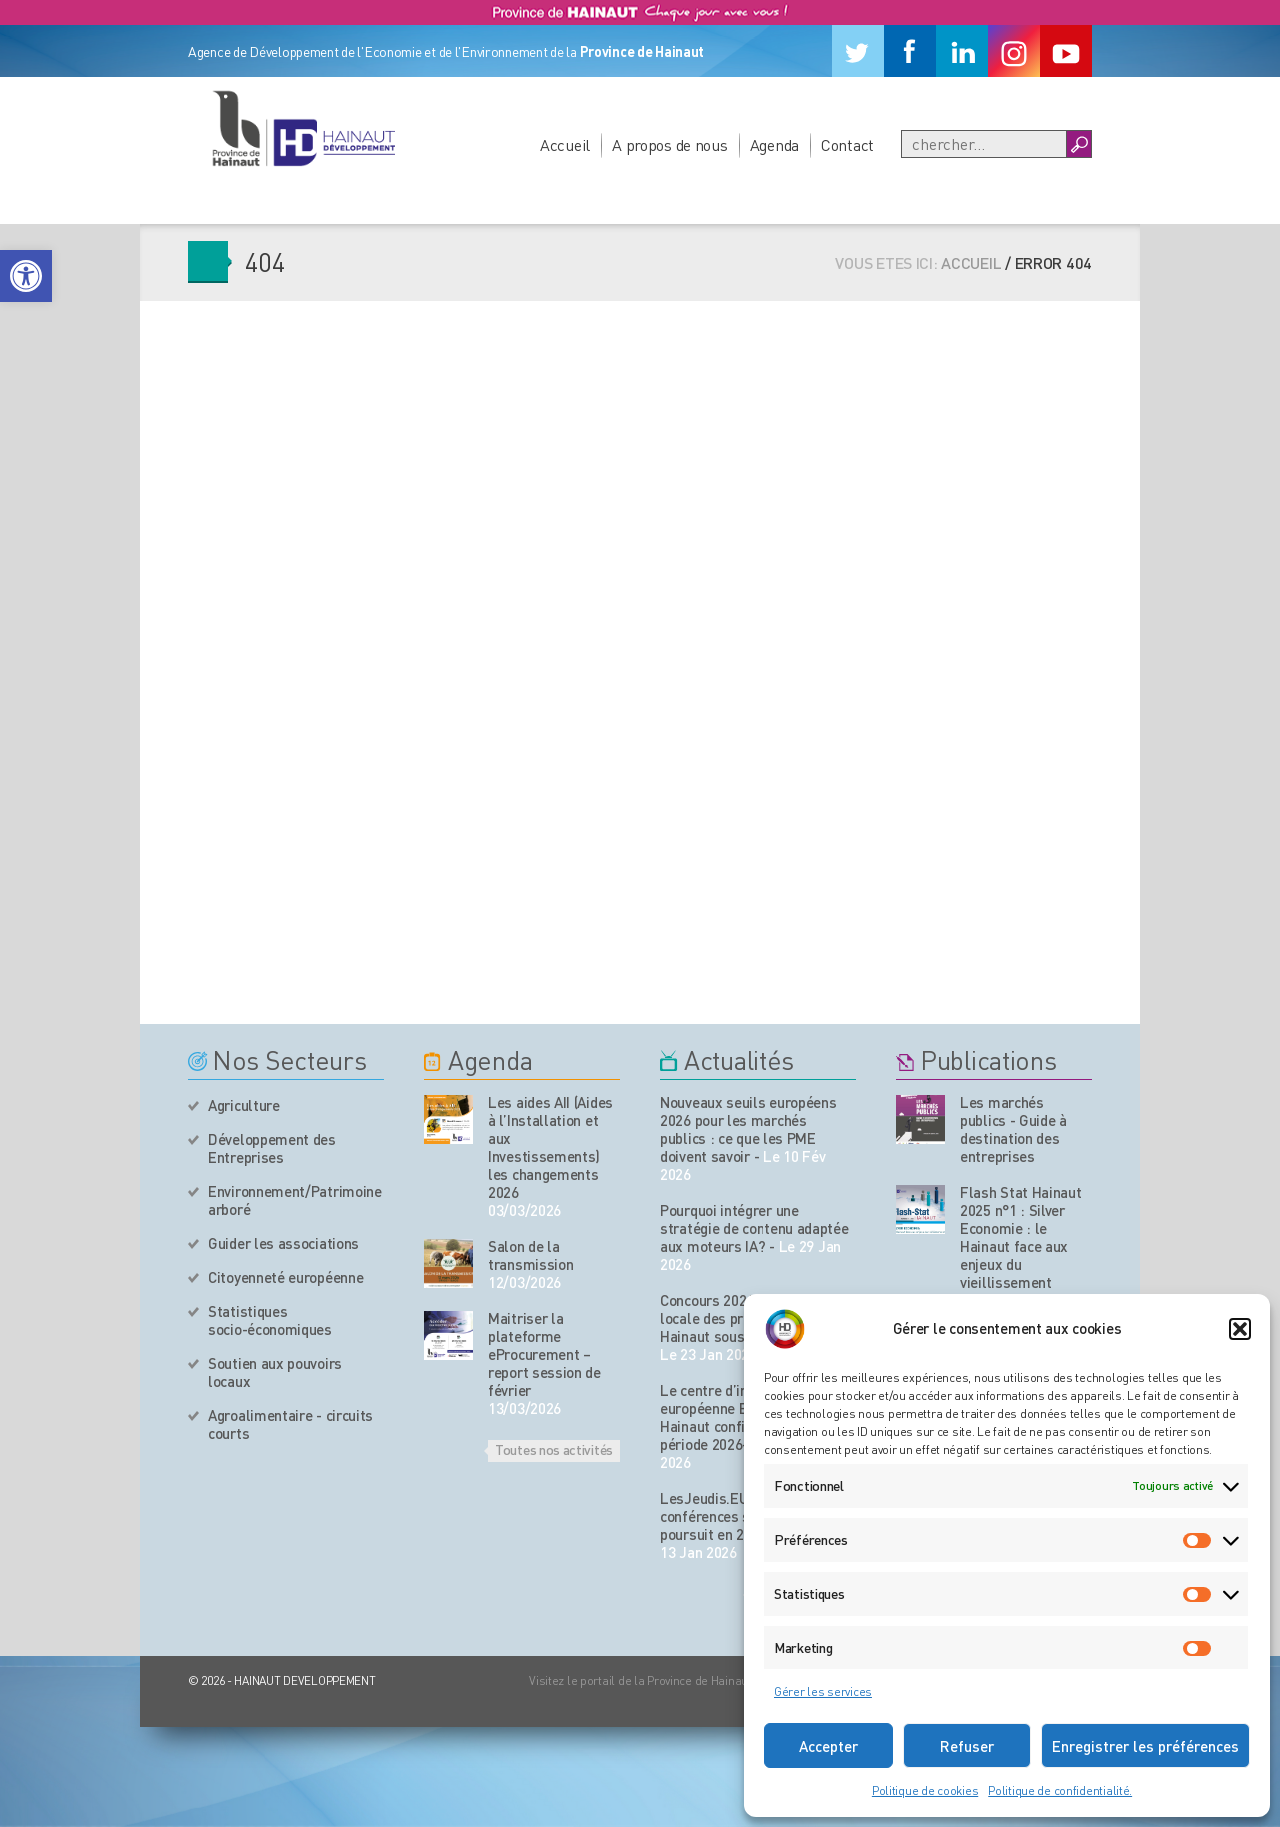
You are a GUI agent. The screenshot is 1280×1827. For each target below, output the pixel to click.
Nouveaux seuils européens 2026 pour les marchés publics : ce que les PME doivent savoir (748, 1129)
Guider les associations (283, 1243)
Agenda (774, 144)
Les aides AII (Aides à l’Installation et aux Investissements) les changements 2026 (550, 1147)
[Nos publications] (920, 1119)
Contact (847, 144)
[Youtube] (1066, 51)
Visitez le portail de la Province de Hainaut (640, 1680)
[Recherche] (984, 144)
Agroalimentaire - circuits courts (290, 1424)
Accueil (565, 144)
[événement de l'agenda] (448, 1119)
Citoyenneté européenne (285, 1277)
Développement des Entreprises (272, 1148)
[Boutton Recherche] (1078, 144)
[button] (26, 276)
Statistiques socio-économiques (270, 1320)
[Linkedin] (962, 51)
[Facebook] (910, 51)
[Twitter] (858, 51)
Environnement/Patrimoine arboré (295, 1200)
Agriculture (244, 1105)
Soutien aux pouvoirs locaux (275, 1372)
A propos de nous (670, 144)
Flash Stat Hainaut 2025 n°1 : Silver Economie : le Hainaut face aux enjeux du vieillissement (1021, 1237)
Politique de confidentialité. (1060, 1790)
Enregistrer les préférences (1145, 1746)
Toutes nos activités (554, 1449)
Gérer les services (823, 1691)
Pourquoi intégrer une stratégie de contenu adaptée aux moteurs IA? (754, 1228)
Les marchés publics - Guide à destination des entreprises (1013, 1129)
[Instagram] (1014, 51)
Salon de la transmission (530, 1255)
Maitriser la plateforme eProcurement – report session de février (544, 1354)
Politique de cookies (925, 1790)
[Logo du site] (303, 128)
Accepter (828, 1746)
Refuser (967, 1746)
